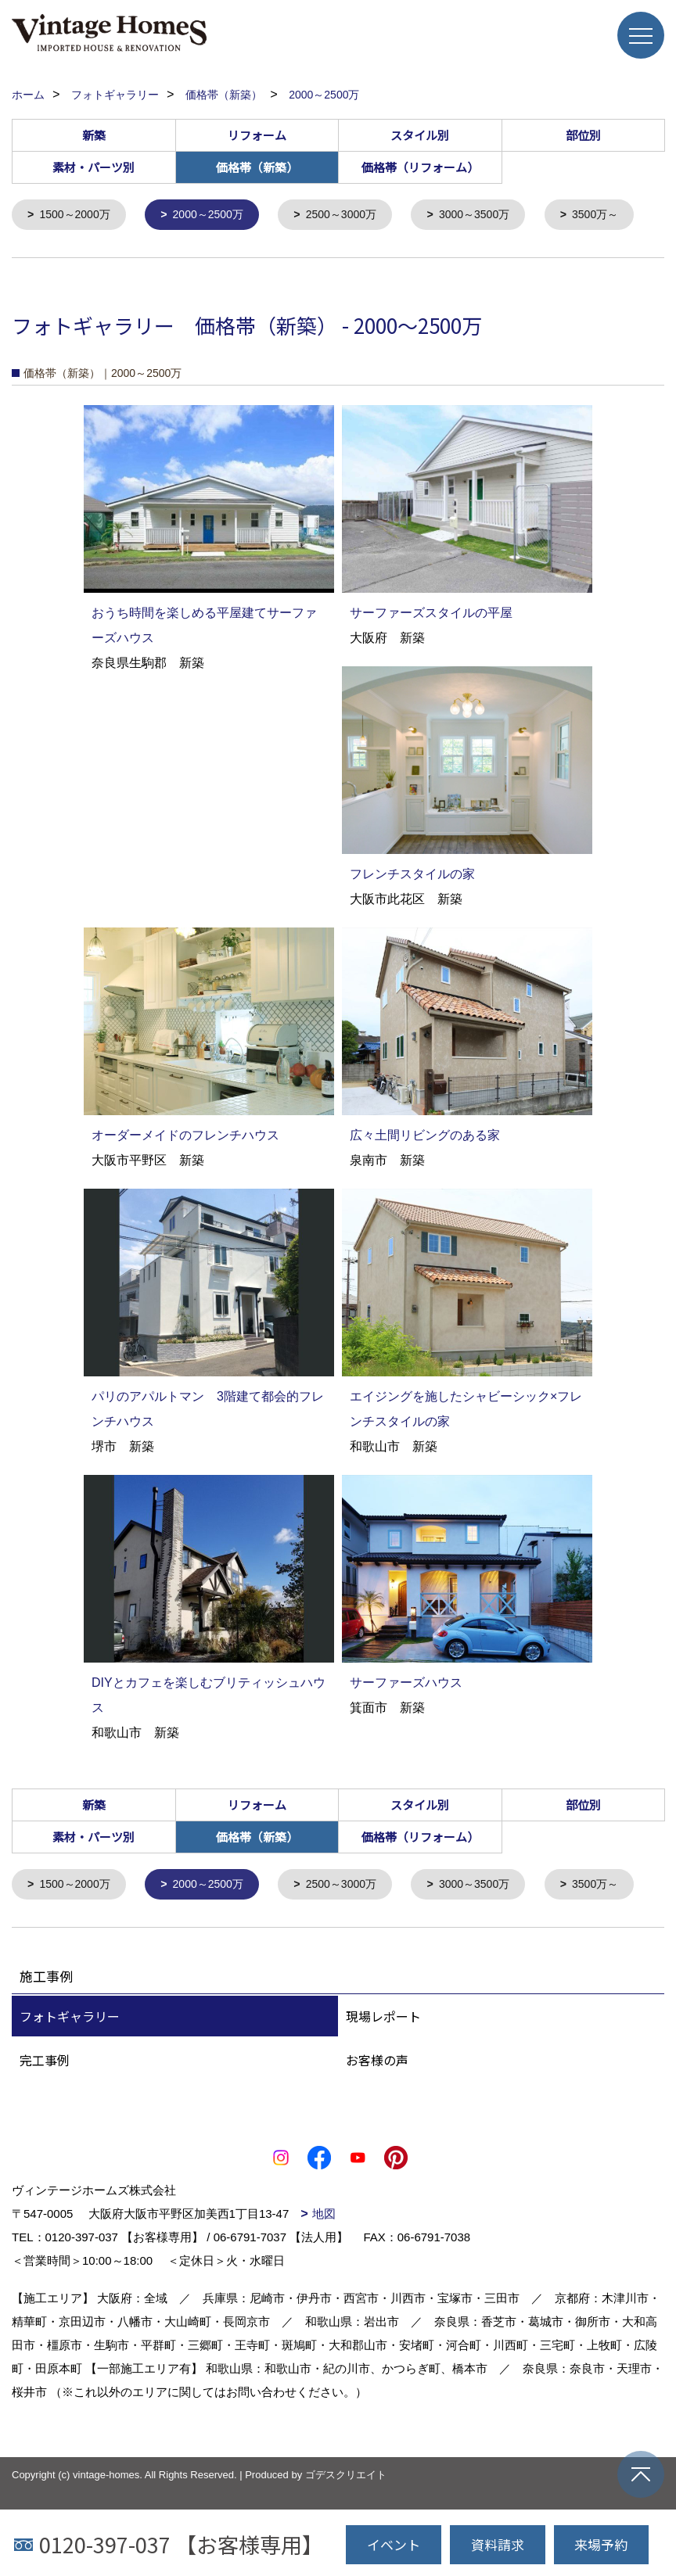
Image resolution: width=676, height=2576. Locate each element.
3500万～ (65, 259)
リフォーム (257, 135)
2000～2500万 (217, 215)
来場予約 (600, 2544)
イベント (393, 2544)
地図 (324, 2304)
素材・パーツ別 (93, 167)
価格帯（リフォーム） (420, 167)
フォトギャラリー (70, 2106)
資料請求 (497, 2544)
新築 (94, 135)
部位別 (583, 135)
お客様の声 (377, 2150)
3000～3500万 (496, 215)
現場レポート (383, 2106)
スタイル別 (419, 135)
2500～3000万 (356, 215)
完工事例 (45, 2150)
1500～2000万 (79, 215)
